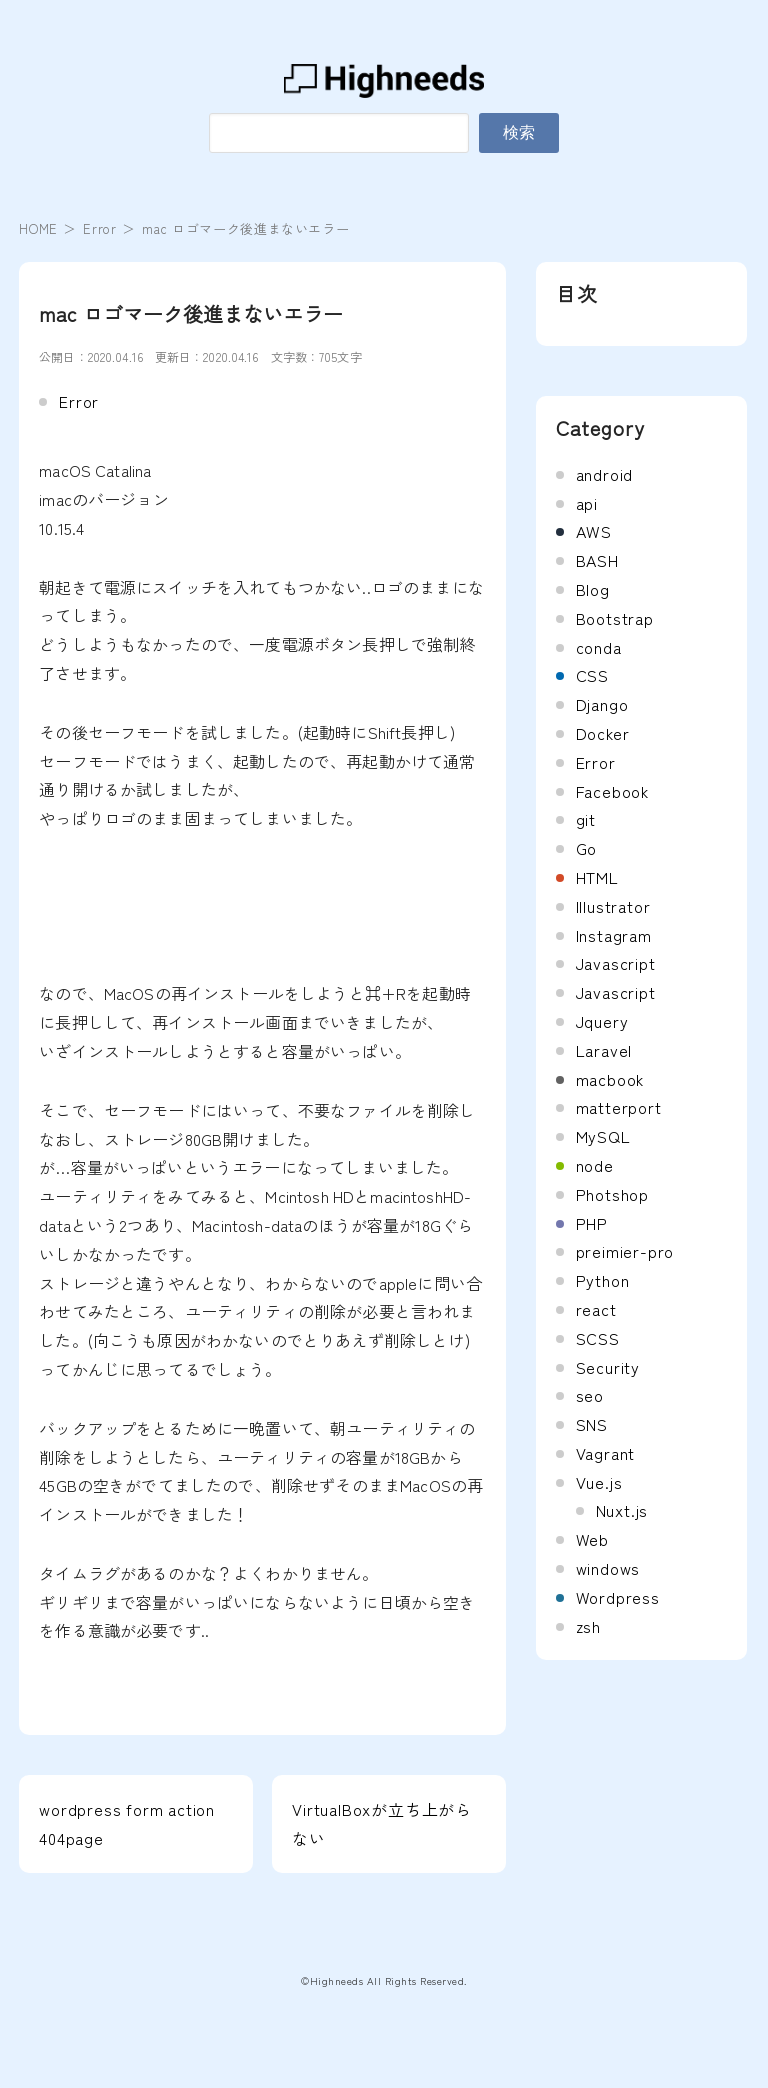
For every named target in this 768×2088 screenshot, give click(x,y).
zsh (588, 1626)
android (605, 474)
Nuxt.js (622, 1510)
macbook (610, 1079)
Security (608, 1367)
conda (599, 647)
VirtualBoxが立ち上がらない (382, 1823)
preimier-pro (625, 1251)
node (595, 1165)
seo (590, 1395)
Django (602, 704)
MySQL (603, 1136)
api (587, 503)
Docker (603, 733)
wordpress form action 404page (127, 1823)
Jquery (602, 1021)
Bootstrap (615, 618)
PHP (592, 1223)
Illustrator (613, 906)
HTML (597, 877)
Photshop (612, 1194)
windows (608, 1568)
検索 (519, 132)
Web (592, 1539)
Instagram (614, 935)
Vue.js (599, 1482)
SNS (592, 1424)
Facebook (612, 791)
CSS (592, 675)
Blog (593, 589)
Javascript (616, 963)
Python (603, 1280)
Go (587, 848)
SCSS (598, 1338)
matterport (619, 1107)
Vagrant (606, 1453)
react (596, 1309)
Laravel (604, 1050)
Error (99, 228)
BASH (597, 560)
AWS (594, 531)
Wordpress (618, 1597)
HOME (38, 228)
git (586, 819)
